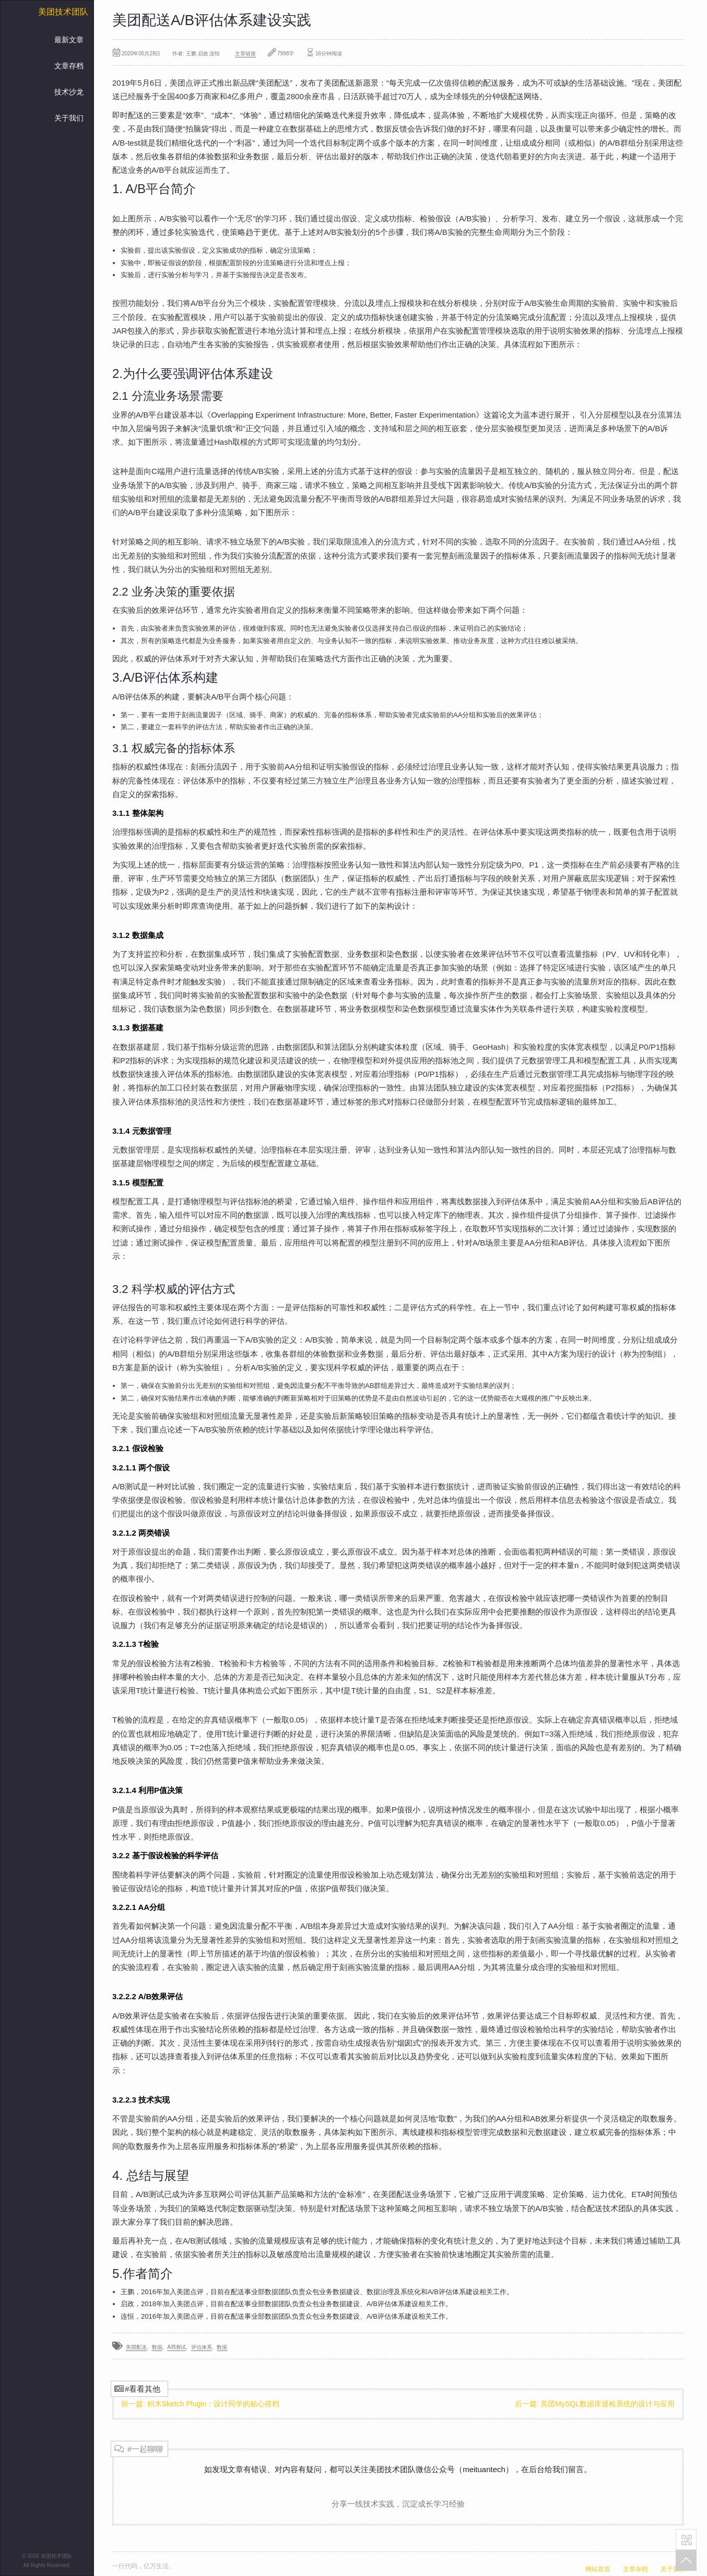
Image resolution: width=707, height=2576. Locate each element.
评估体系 (201, 2347)
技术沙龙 (69, 92)
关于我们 (69, 118)
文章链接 (245, 53)
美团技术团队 (63, 11)
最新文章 (69, 39)
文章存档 (69, 66)
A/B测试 (176, 2347)
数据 (157, 2347)
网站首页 (597, 2569)
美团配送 (136, 2347)
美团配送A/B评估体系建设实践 (211, 20)
